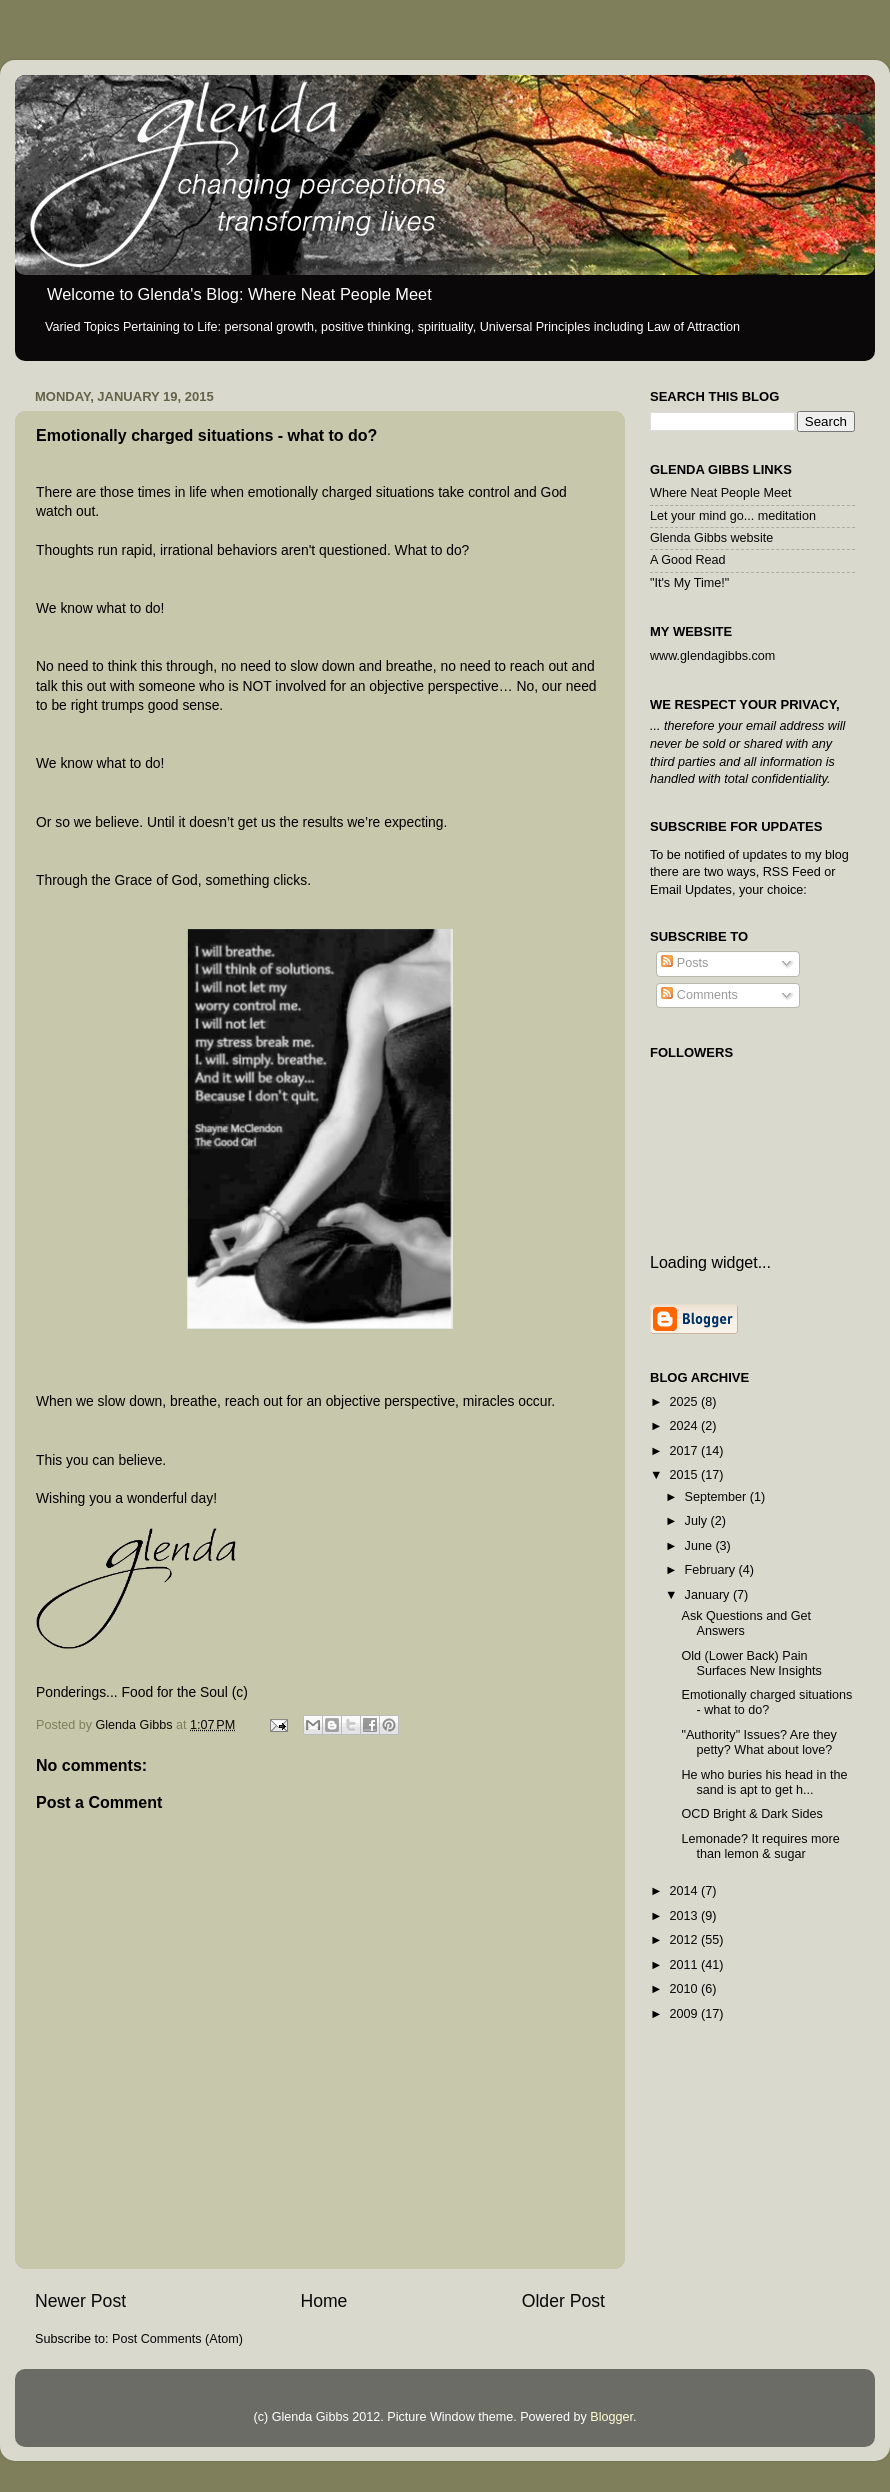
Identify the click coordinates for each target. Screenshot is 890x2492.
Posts (684, 963)
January (709, 1595)
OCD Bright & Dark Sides (751, 1814)
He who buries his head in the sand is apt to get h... (764, 1782)
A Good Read (688, 560)
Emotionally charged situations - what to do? (766, 1702)
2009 (685, 2014)
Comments (699, 995)
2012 (685, 1940)
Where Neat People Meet (720, 493)
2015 (685, 1475)
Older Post (563, 2301)
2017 (685, 1451)
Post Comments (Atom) (177, 2339)
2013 (685, 1916)
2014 (685, 1891)
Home (323, 2301)
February (712, 1570)
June (700, 1546)
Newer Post (80, 2301)
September (717, 1497)
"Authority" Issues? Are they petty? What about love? (758, 1742)
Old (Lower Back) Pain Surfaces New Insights (751, 1663)
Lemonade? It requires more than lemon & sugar (760, 1846)
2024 (685, 1426)
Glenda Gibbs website (711, 538)
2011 (685, 1965)
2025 (685, 1402)
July (698, 1521)
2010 (685, 1989)
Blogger (611, 2417)
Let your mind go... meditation (733, 516)
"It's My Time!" (689, 583)
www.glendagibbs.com (712, 656)
